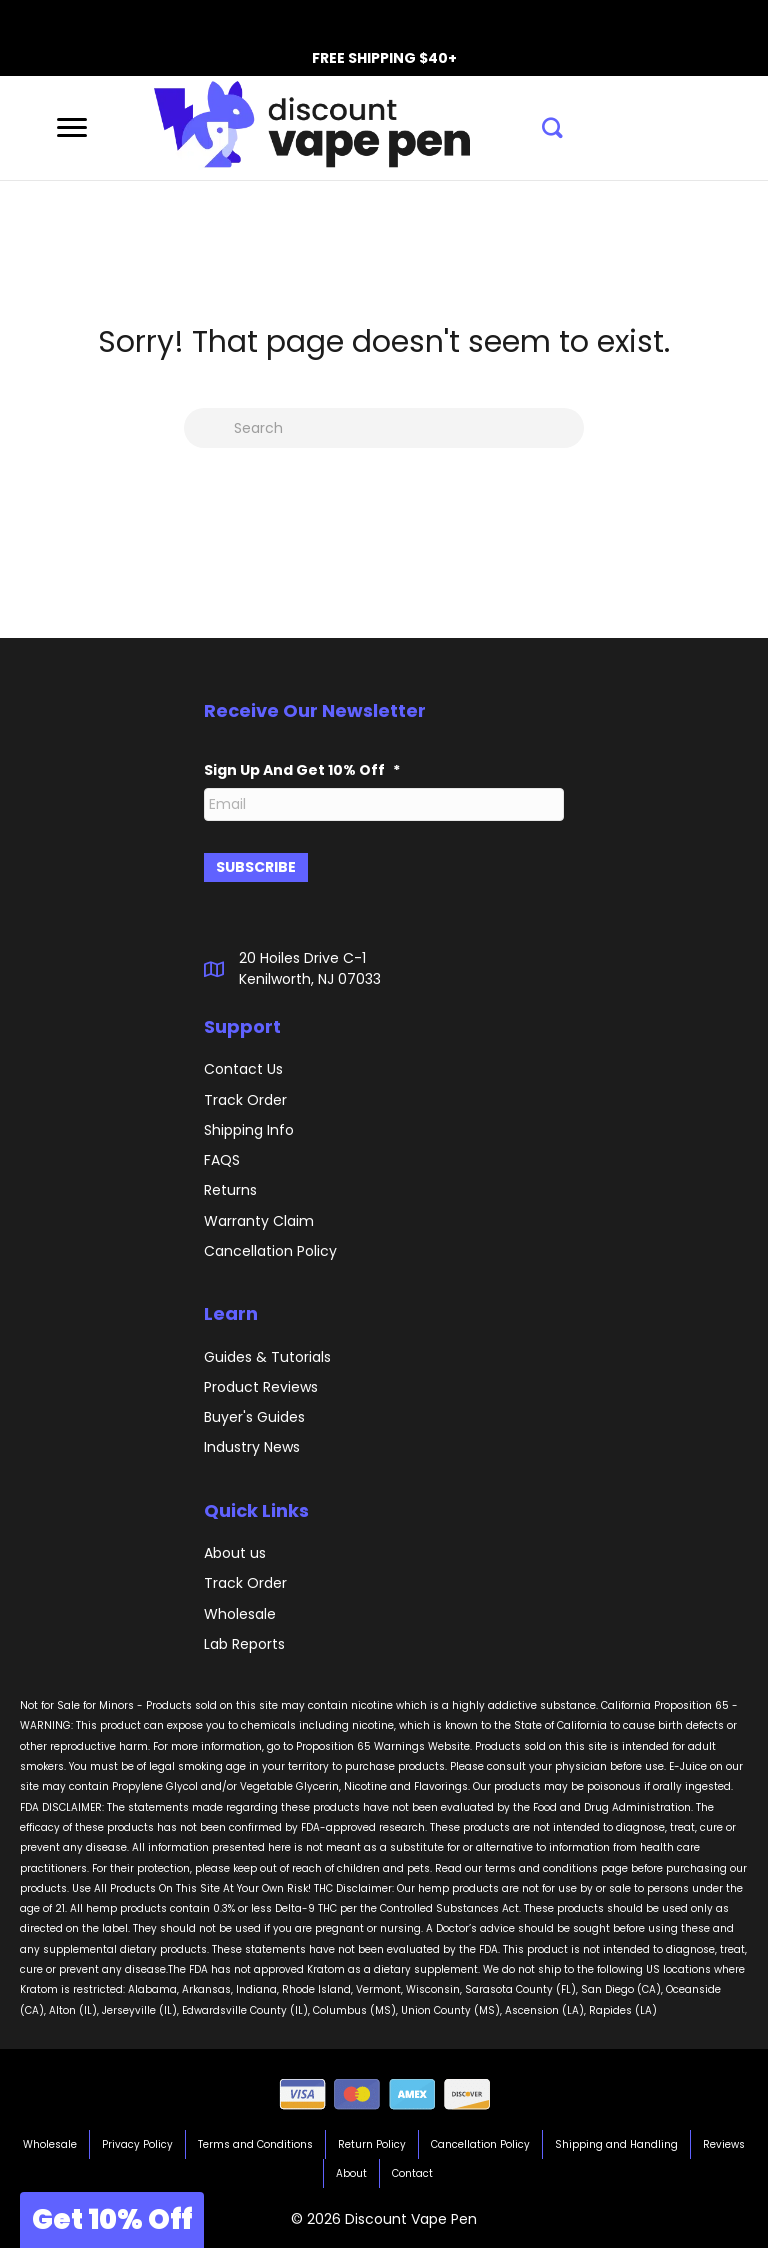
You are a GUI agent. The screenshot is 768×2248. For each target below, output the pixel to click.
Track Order (245, 1581)
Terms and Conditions (255, 2143)
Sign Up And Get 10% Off (302, 770)
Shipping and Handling (616, 2143)
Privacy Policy (137, 2143)
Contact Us (243, 1067)
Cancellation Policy (480, 2143)
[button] (552, 128)
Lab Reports (244, 1642)
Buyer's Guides (254, 1415)
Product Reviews (261, 1385)
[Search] (384, 428)
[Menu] (72, 128)
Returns (230, 1189)
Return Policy (372, 2143)
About (351, 2172)
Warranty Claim (259, 1219)
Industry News (252, 1446)
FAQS (222, 1158)
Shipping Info (249, 1128)
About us (235, 1551)
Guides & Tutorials (267, 1355)
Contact (412, 2172)
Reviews (724, 2143)
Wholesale (240, 1612)
